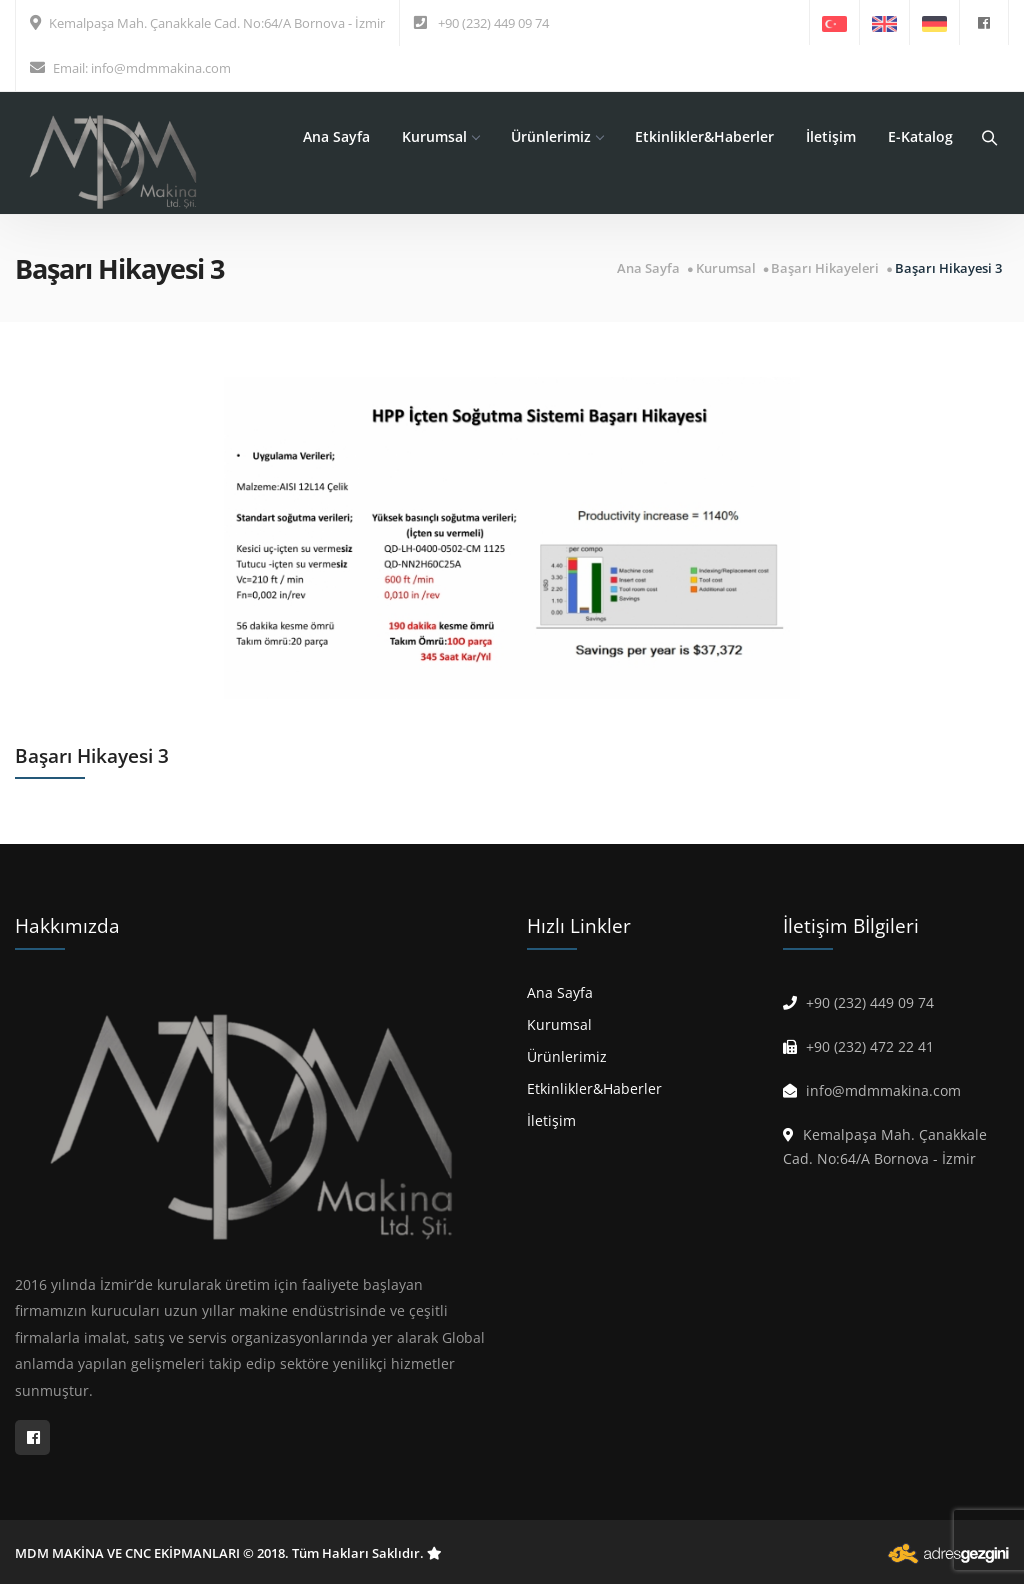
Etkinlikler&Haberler (704, 136)
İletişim (831, 136)
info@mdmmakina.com (161, 68)
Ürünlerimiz (557, 136)
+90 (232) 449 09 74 (493, 23)
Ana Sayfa (336, 136)
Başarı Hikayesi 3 (948, 268)
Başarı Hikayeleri (825, 268)
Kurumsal (440, 136)
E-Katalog (920, 136)
